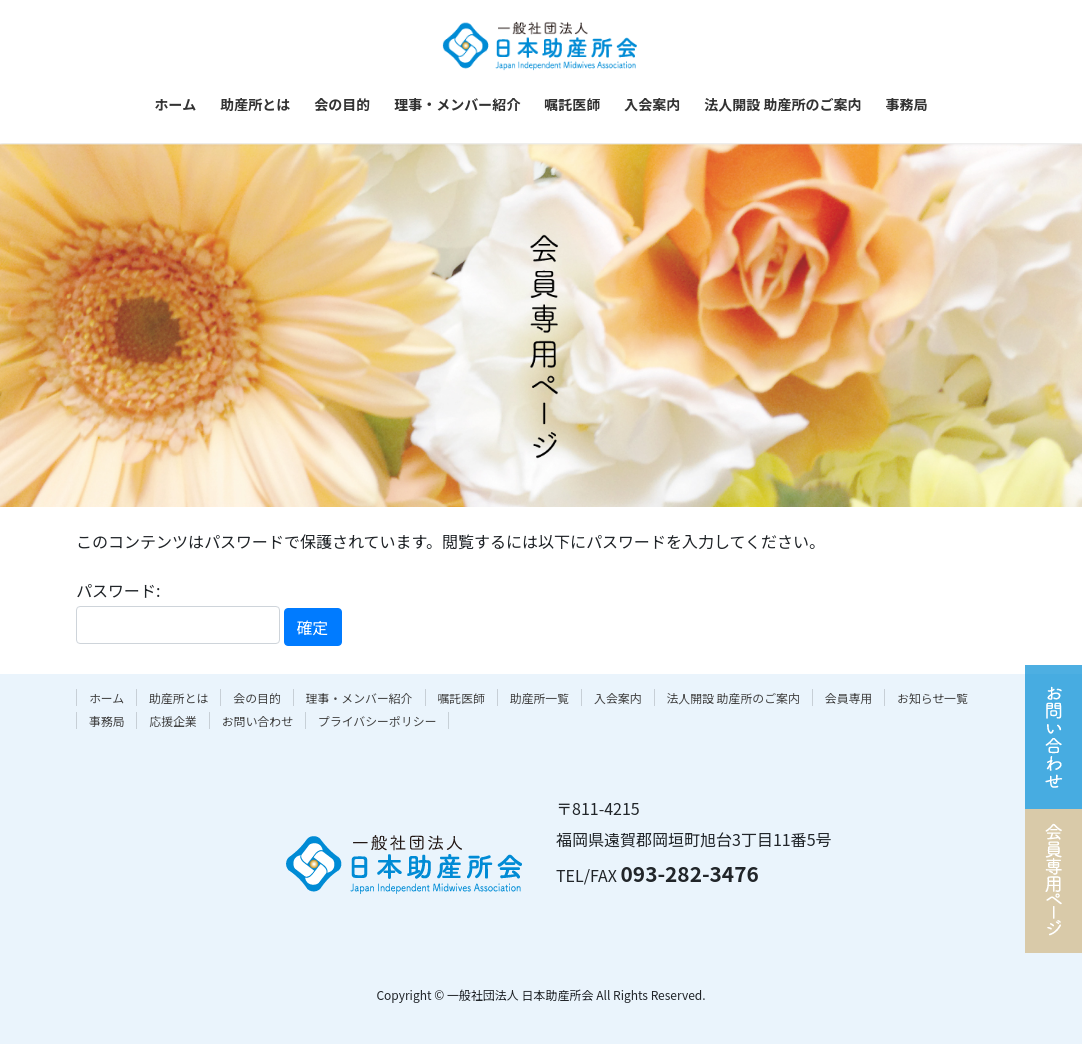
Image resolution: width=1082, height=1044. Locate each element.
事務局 (107, 720)
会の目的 (257, 697)
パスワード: (178, 610)
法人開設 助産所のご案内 (732, 697)
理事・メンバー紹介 (359, 697)
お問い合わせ (257, 720)
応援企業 (173, 720)
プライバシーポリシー (377, 720)
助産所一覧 (539, 697)
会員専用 (849, 697)
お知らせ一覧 (932, 697)
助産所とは (178, 697)
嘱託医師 (461, 697)
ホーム (106, 697)
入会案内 (618, 697)
